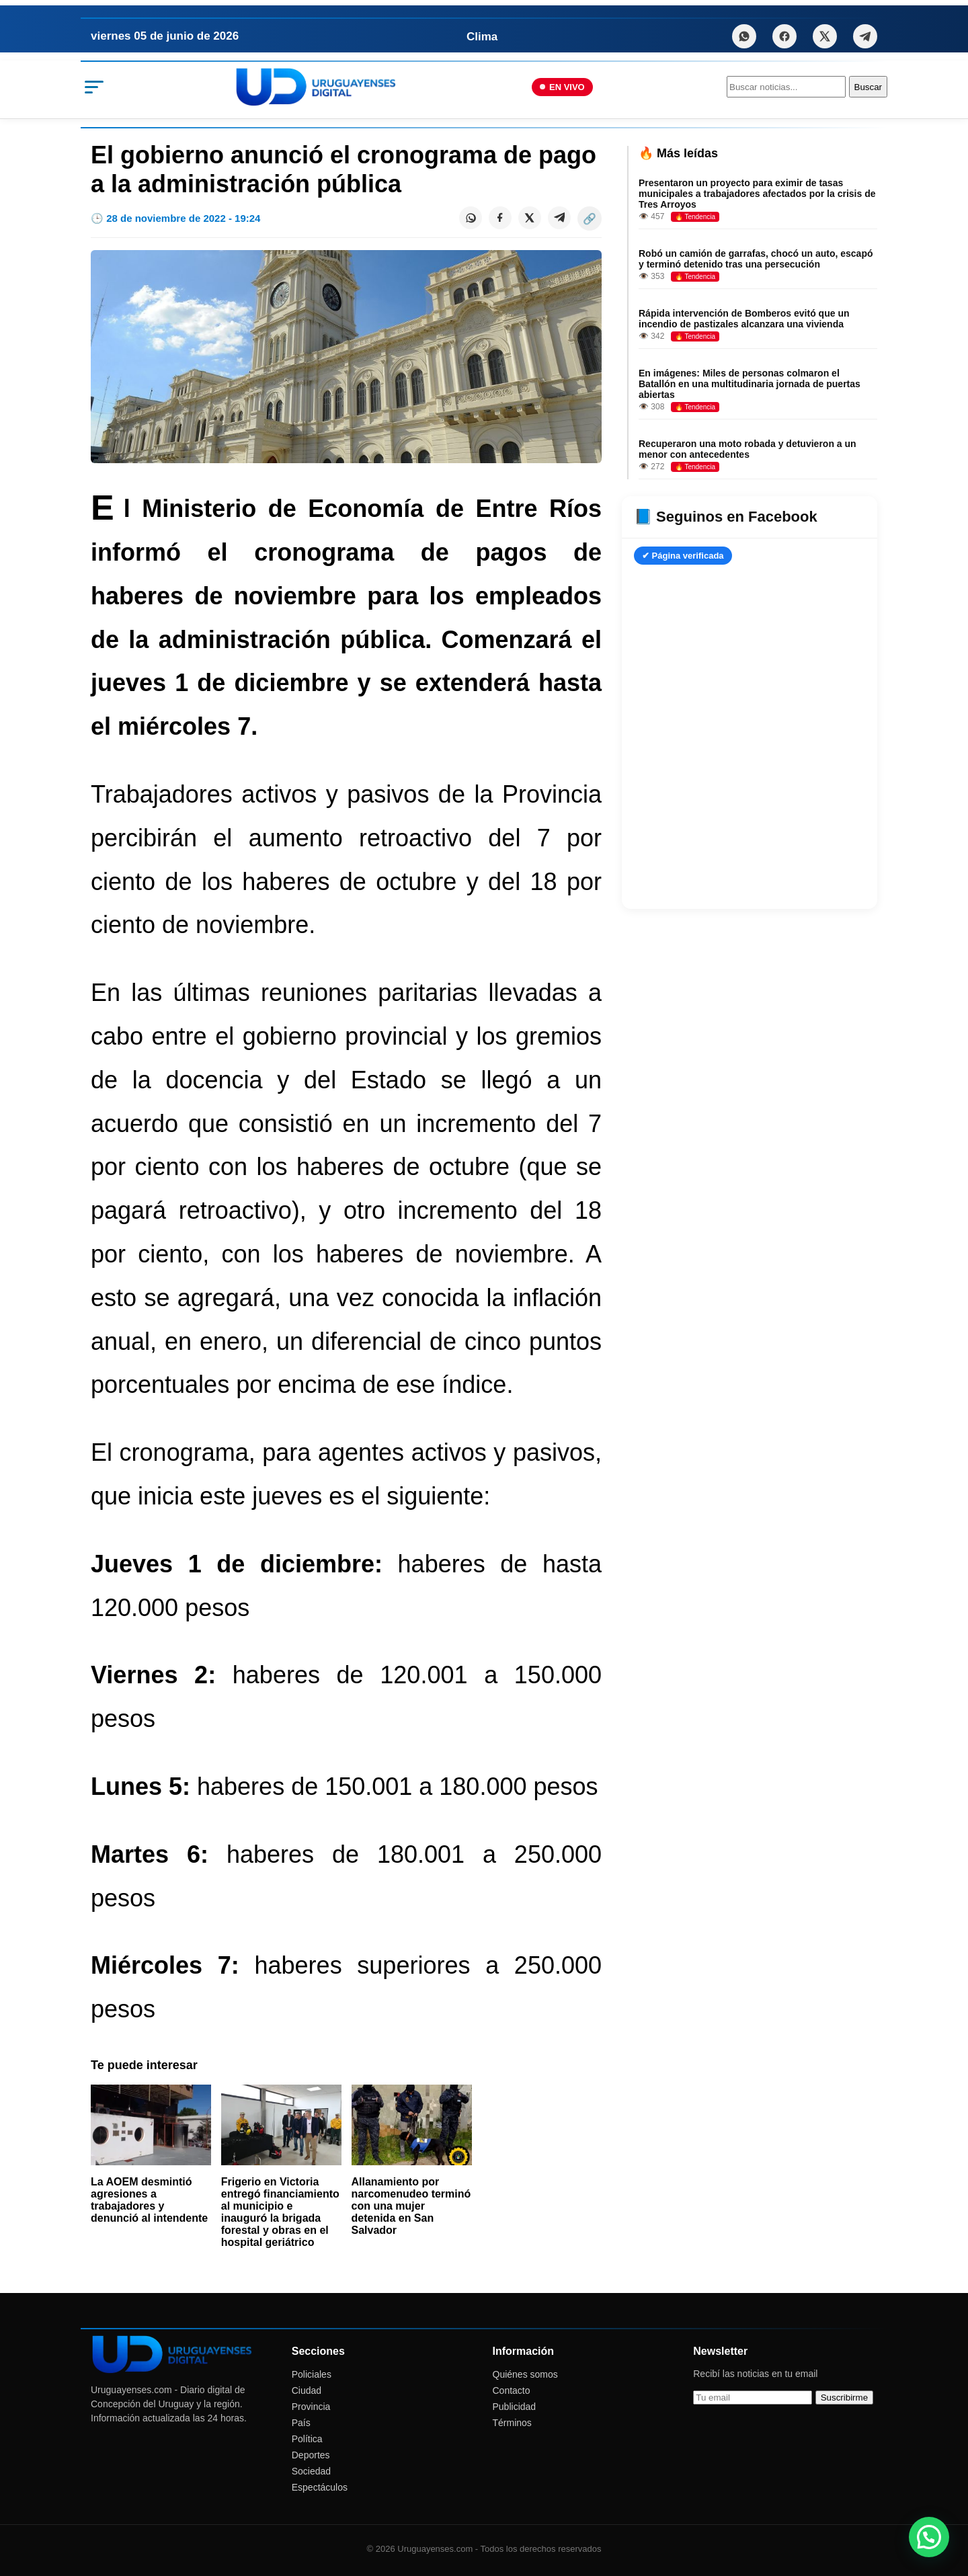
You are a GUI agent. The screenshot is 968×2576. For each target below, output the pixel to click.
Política (307, 2438)
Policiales (311, 2374)
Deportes (311, 2455)
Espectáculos (320, 2487)
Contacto (511, 2390)
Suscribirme (844, 2397)
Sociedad (311, 2471)
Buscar (868, 87)
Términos (512, 2422)
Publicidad (514, 2406)
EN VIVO (562, 87)
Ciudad (306, 2390)
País (301, 2422)
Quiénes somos (525, 2374)
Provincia (311, 2406)
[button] (929, 2537)
